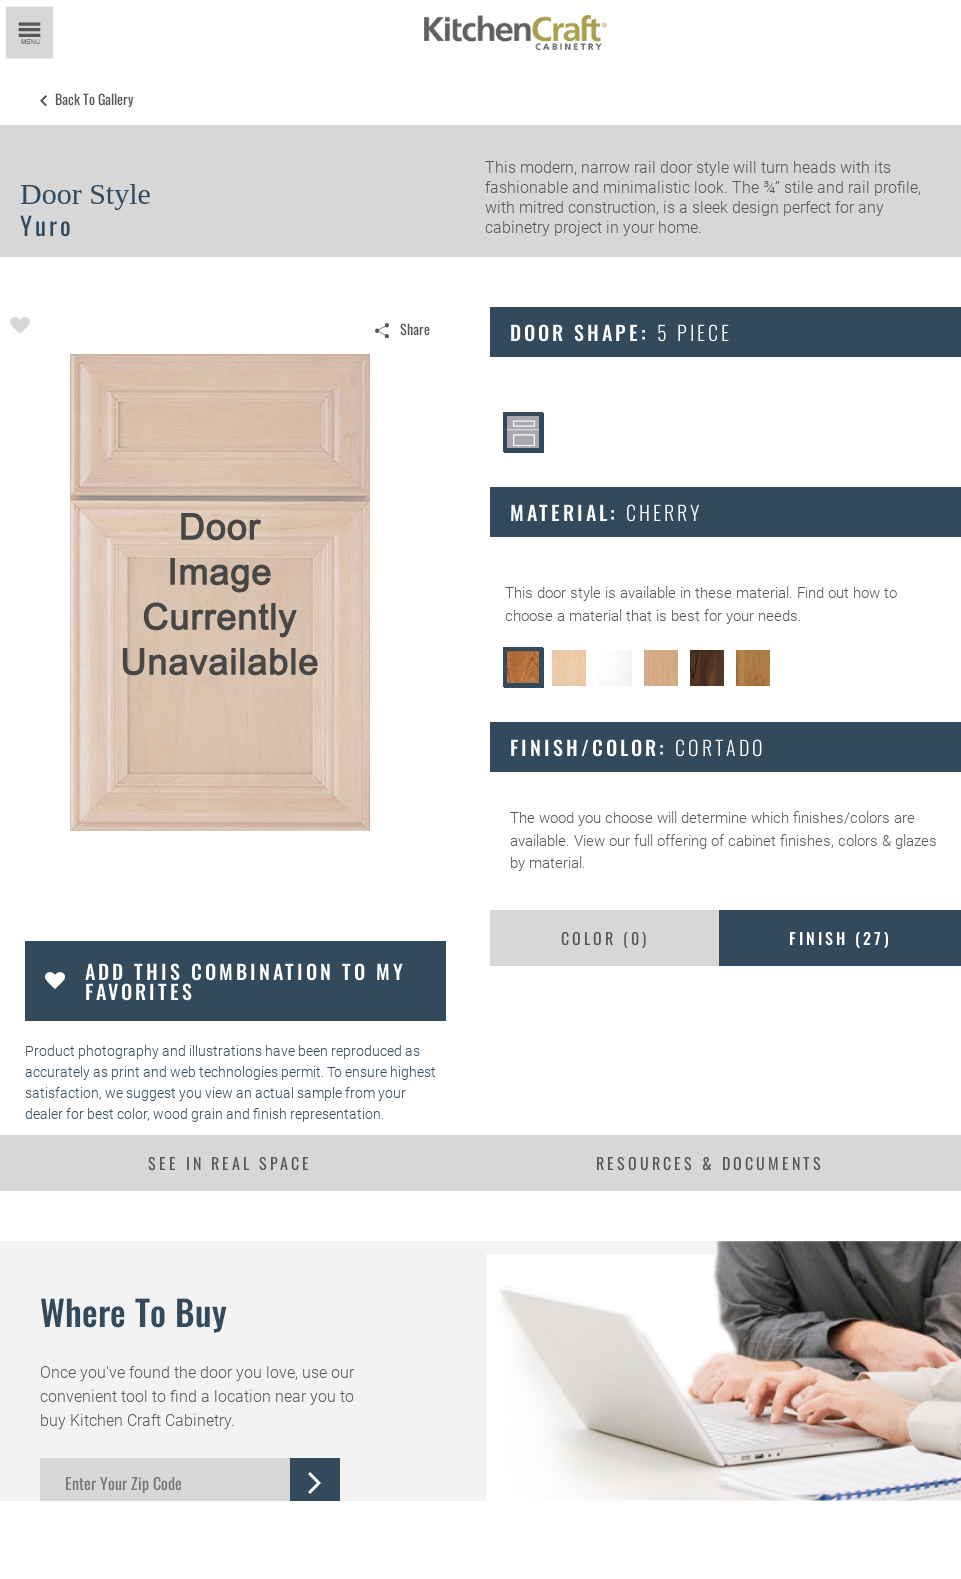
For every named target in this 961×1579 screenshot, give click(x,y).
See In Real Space (230, 1163)
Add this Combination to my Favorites (245, 981)
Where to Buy (133, 1311)
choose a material (563, 616)
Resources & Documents (710, 1163)
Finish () (840, 938)
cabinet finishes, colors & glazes (832, 841)
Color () (605, 938)
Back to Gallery (94, 99)
